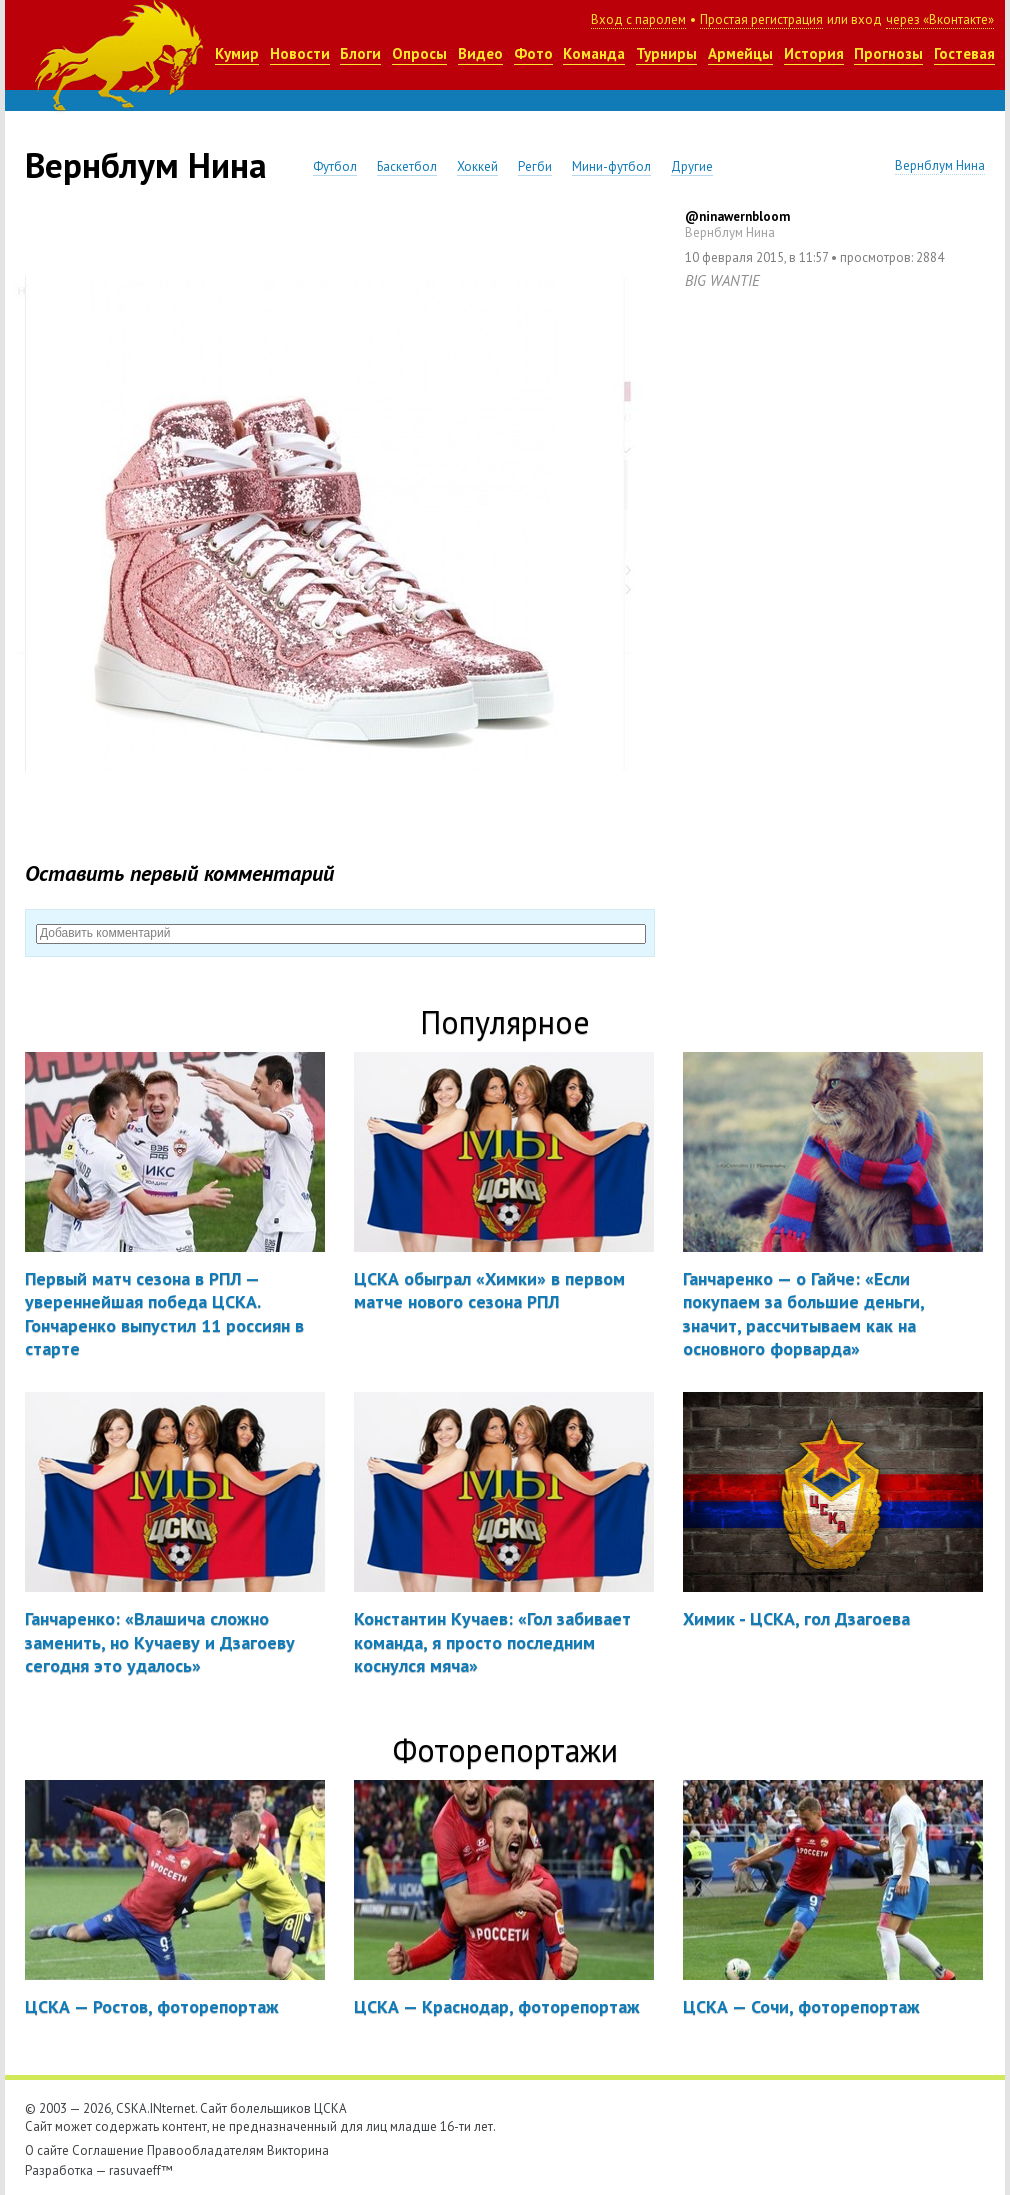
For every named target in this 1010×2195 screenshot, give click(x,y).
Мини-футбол (611, 166)
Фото (533, 53)
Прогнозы (888, 53)
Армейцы (740, 53)
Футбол (335, 166)
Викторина (298, 2150)
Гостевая (964, 53)
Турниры (666, 53)
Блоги (360, 53)
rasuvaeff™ (141, 2170)
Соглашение (108, 2150)
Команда (594, 53)
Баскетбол (407, 166)
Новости (300, 53)
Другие (692, 166)
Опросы (419, 53)
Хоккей (477, 166)
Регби (535, 166)
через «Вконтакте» (940, 19)
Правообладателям (205, 2150)
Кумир (237, 53)
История (814, 53)
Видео (480, 53)
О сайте (47, 2150)
